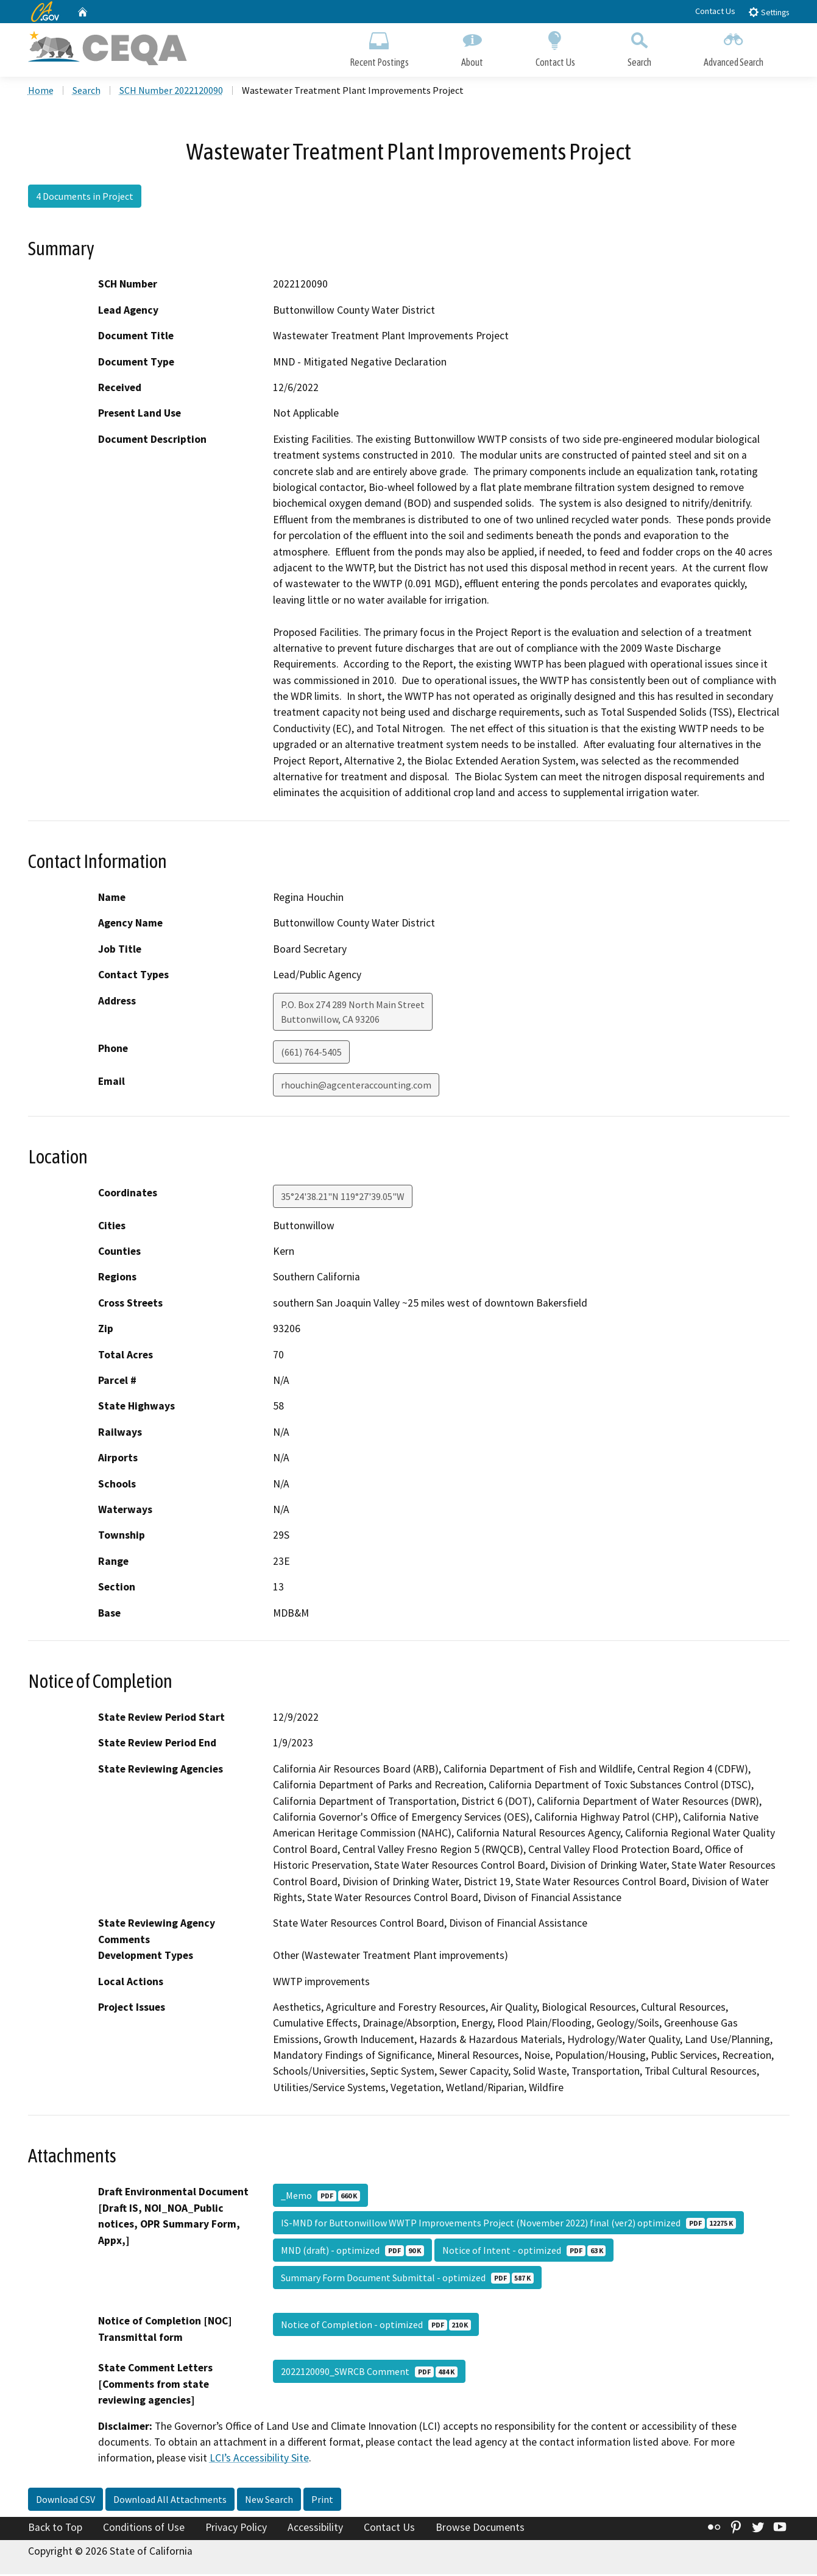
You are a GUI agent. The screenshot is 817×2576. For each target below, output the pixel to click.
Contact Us (715, 10)
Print (322, 2501)
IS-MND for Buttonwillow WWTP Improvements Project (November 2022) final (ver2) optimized (508, 2224)
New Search (269, 2501)
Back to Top (55, 2529)
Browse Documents (480, 2529)
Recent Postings (379, 47)
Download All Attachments (170, 2501)
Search (639, 47)
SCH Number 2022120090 (171, 92)
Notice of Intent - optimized (524, 2252)
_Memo (320, 2197)
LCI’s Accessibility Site (259, 2459)
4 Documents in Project (84, 198)
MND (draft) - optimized (352, 2252)
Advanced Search (734, 47)
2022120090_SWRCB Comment (369, 2373)
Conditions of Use (144, 2529)
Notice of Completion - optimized (376, 2326)
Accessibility (315, 2529)
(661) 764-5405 (311, 1053)
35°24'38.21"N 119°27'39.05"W (343, 1198)
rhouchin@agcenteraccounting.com (356, 1086)
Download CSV (65, 2501)
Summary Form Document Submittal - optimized (407, 2279)
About (472, 47)
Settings (768, 12)
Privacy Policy (236, 2529)
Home (41, 92)
